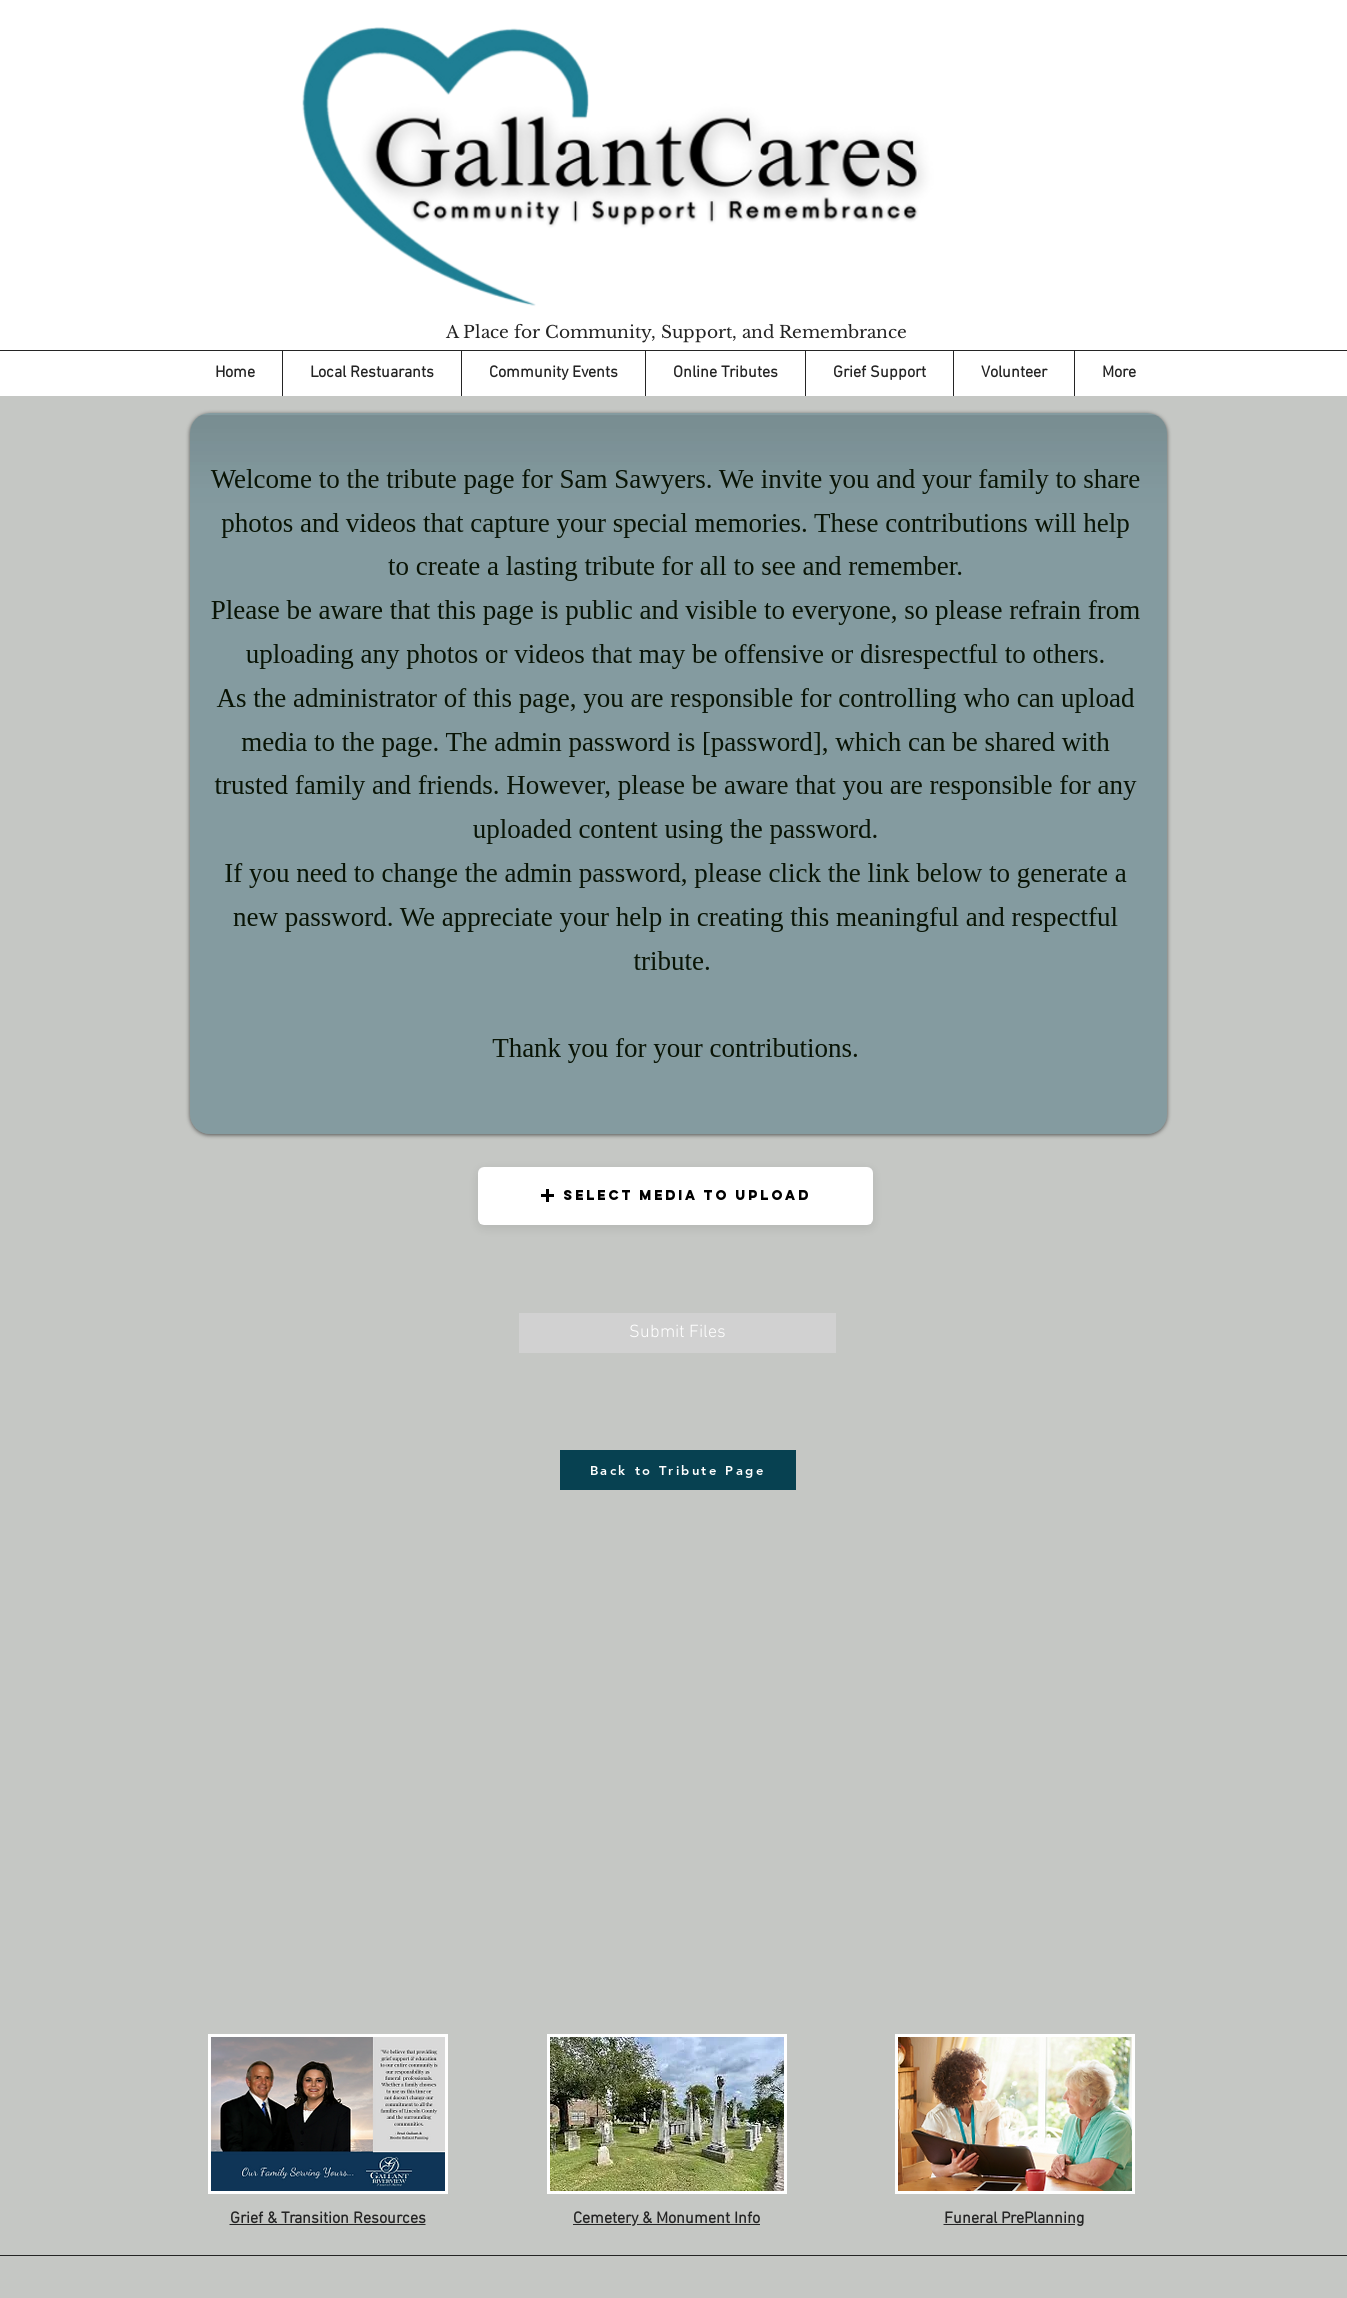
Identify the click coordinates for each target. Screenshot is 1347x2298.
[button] (675, 1196)
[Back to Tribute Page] (678, 1470)
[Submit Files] (677, 1333)
